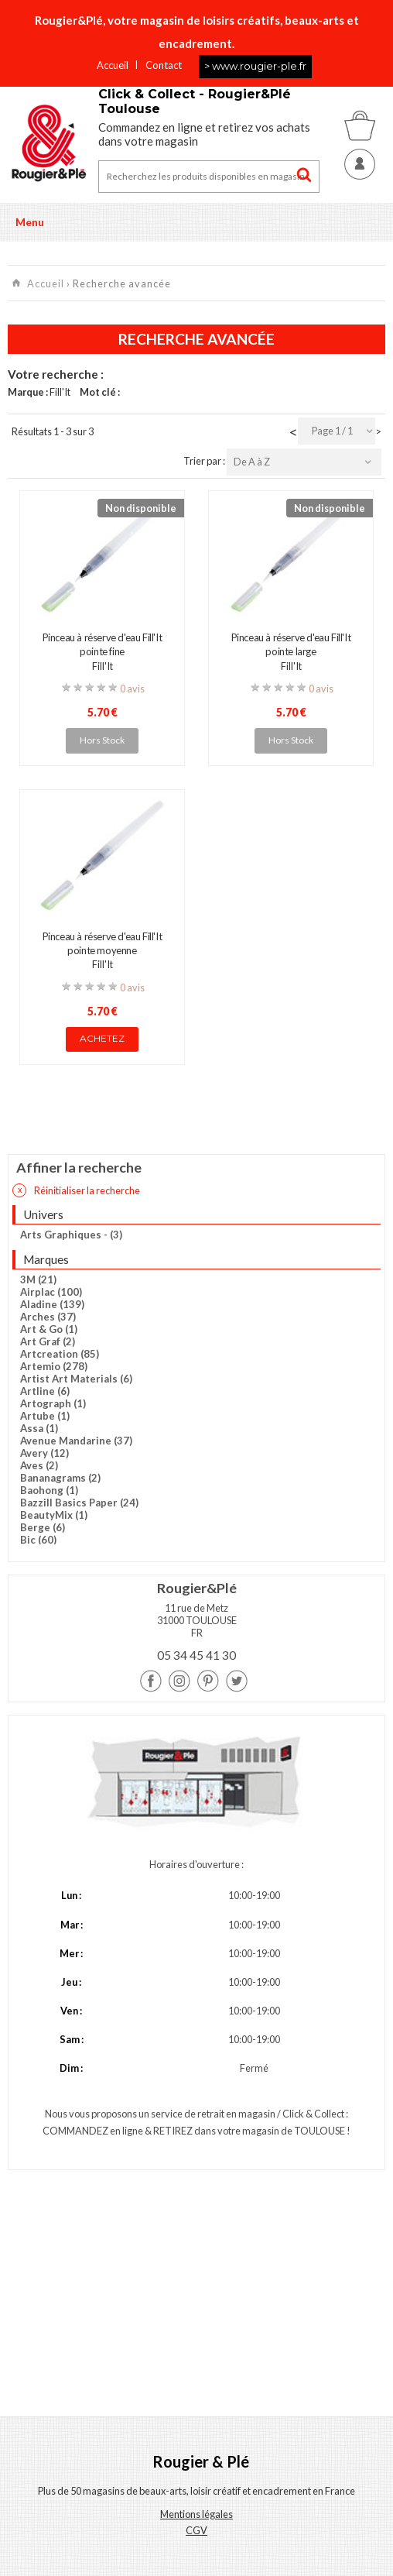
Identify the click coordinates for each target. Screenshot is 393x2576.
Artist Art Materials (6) (76, 1378)
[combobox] (337, 431)
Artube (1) (45, 1416)
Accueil (112, 65)
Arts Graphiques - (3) (71, 1234)
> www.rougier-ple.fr (255, 66)
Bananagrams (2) (60, 1478)
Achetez (102, 1038)
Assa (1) (39, 1428)
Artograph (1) (53, 1403)
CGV (196, 2530)
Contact (163, 65)
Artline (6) (45, 1391)
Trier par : (205, 461)
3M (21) (38, 1279)
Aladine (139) (52, 1304)
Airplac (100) (51, 1292)
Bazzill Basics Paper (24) (79, 1502)
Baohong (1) (49, 1490)
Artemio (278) (53, 1366)
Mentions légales (196, 2514)
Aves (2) (39, 1465)
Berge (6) (42, 1527)
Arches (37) (48, 1316)
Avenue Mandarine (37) (76, 1440)
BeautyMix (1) (53, 1515)
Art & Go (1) (48, 1329)
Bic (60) (38, 1540)
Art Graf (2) (47, 1341)
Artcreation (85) (59, 1354)
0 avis (132, 688)
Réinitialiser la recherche (76, 1190)
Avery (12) (44, 1453)
